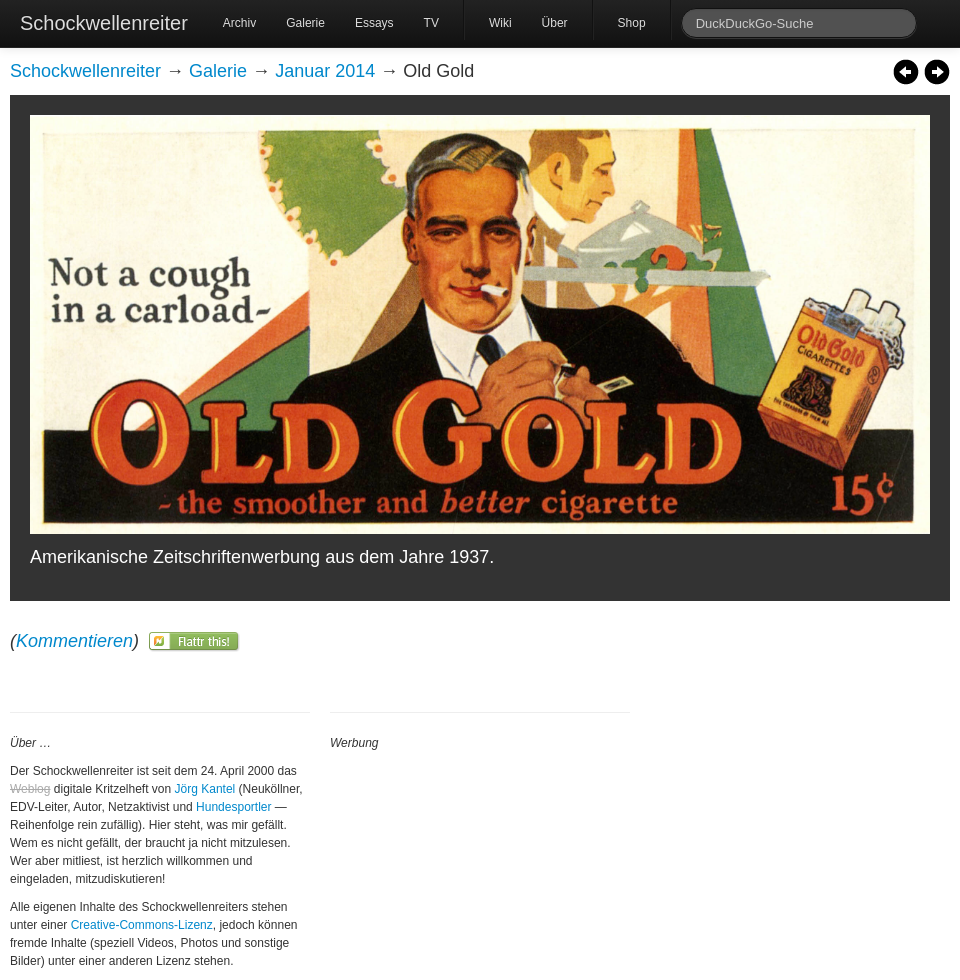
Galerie (305, 23)
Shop (632, 23)
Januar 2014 (325, 71)
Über (555, 23)
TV (431, 23)
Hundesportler (233, 807)
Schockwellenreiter (104, 23)
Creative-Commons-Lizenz (142, 925)
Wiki (500, 23)
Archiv (239, 23)
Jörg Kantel (205, 789)
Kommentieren (74, 641)
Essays (374, 23)
